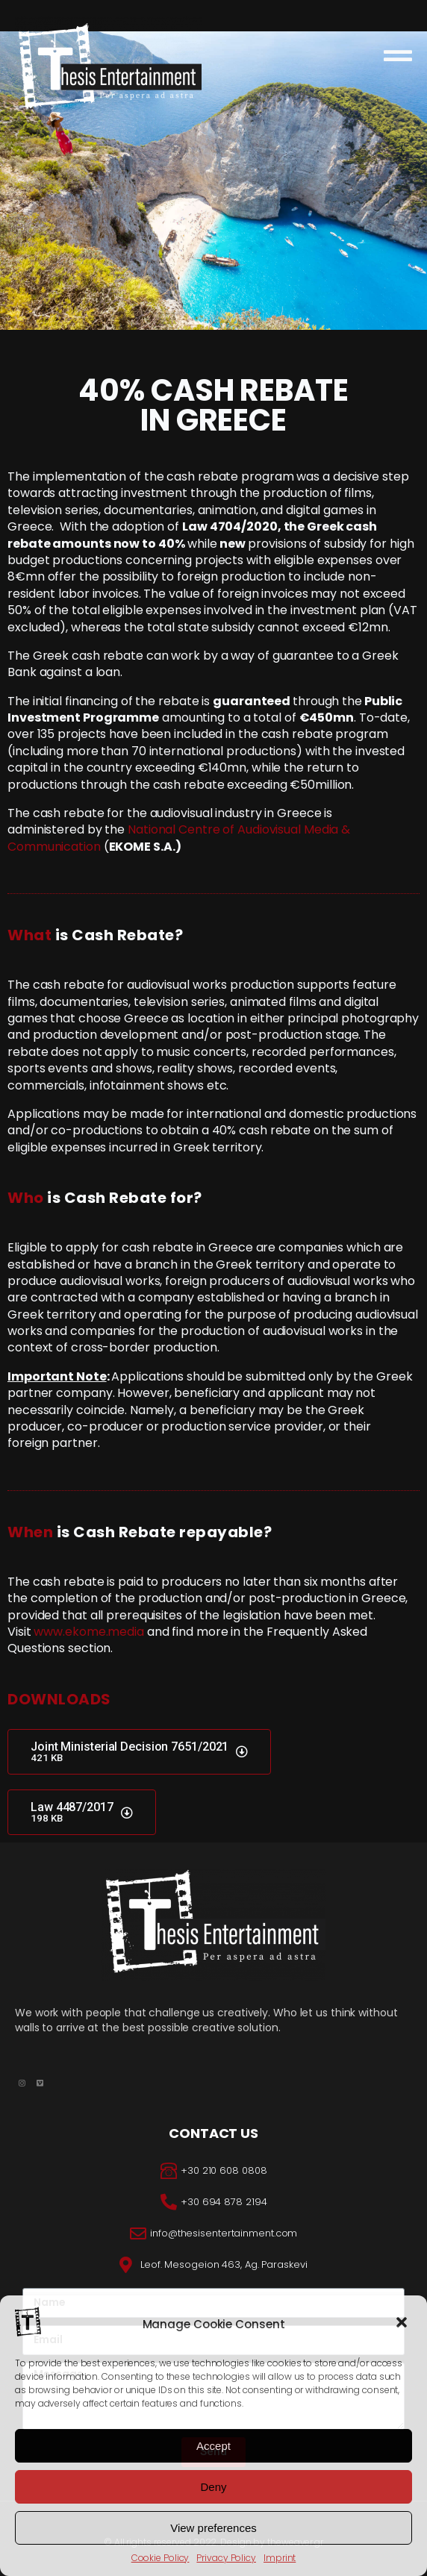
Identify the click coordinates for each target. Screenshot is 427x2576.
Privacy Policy (226, 2558)
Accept (213, 2445)
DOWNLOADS (59, 1699)
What (29, 935)
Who (25, 1197)
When (30, 1532)
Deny (213, 2486)
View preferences (213, 2528)
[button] (403, 2324)
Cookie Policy (160, 2558)
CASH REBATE (250, 396)
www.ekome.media (89, 1631)
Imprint (280, 2558)
